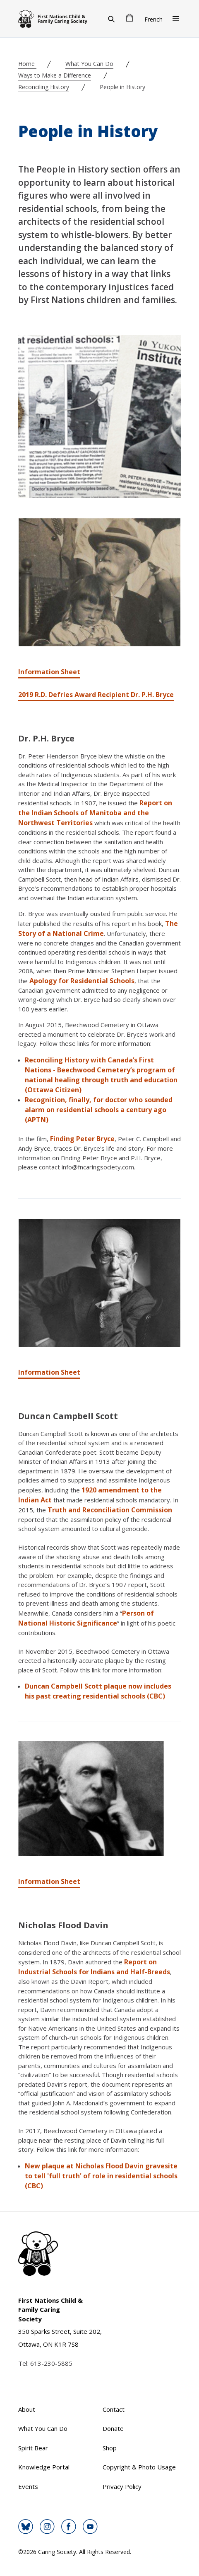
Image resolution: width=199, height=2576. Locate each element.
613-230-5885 (51, 2363)
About (26, 2409)
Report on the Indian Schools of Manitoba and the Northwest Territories (95, 812)
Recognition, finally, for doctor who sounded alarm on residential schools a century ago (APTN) (99, 1109)
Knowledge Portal (44, 2467)
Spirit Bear (33, 2448)
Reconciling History (43, 87)
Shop (110, 2448)
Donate (113, 2428)
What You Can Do (89, 64)
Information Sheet (49, 671)
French (153, 19)
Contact (114, 2409)
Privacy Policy (122, 2486)
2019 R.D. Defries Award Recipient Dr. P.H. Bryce (96, 694)
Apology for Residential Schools (81, 980)
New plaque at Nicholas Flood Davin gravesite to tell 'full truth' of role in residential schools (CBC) (101, 2175)
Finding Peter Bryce (82, 1138)
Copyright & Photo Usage (139, 2467)
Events (28, 2486)
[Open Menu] (176, 18)
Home (27, 64)
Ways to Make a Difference (54, 75)
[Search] (111, 18)
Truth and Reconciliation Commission (110, 1509)
